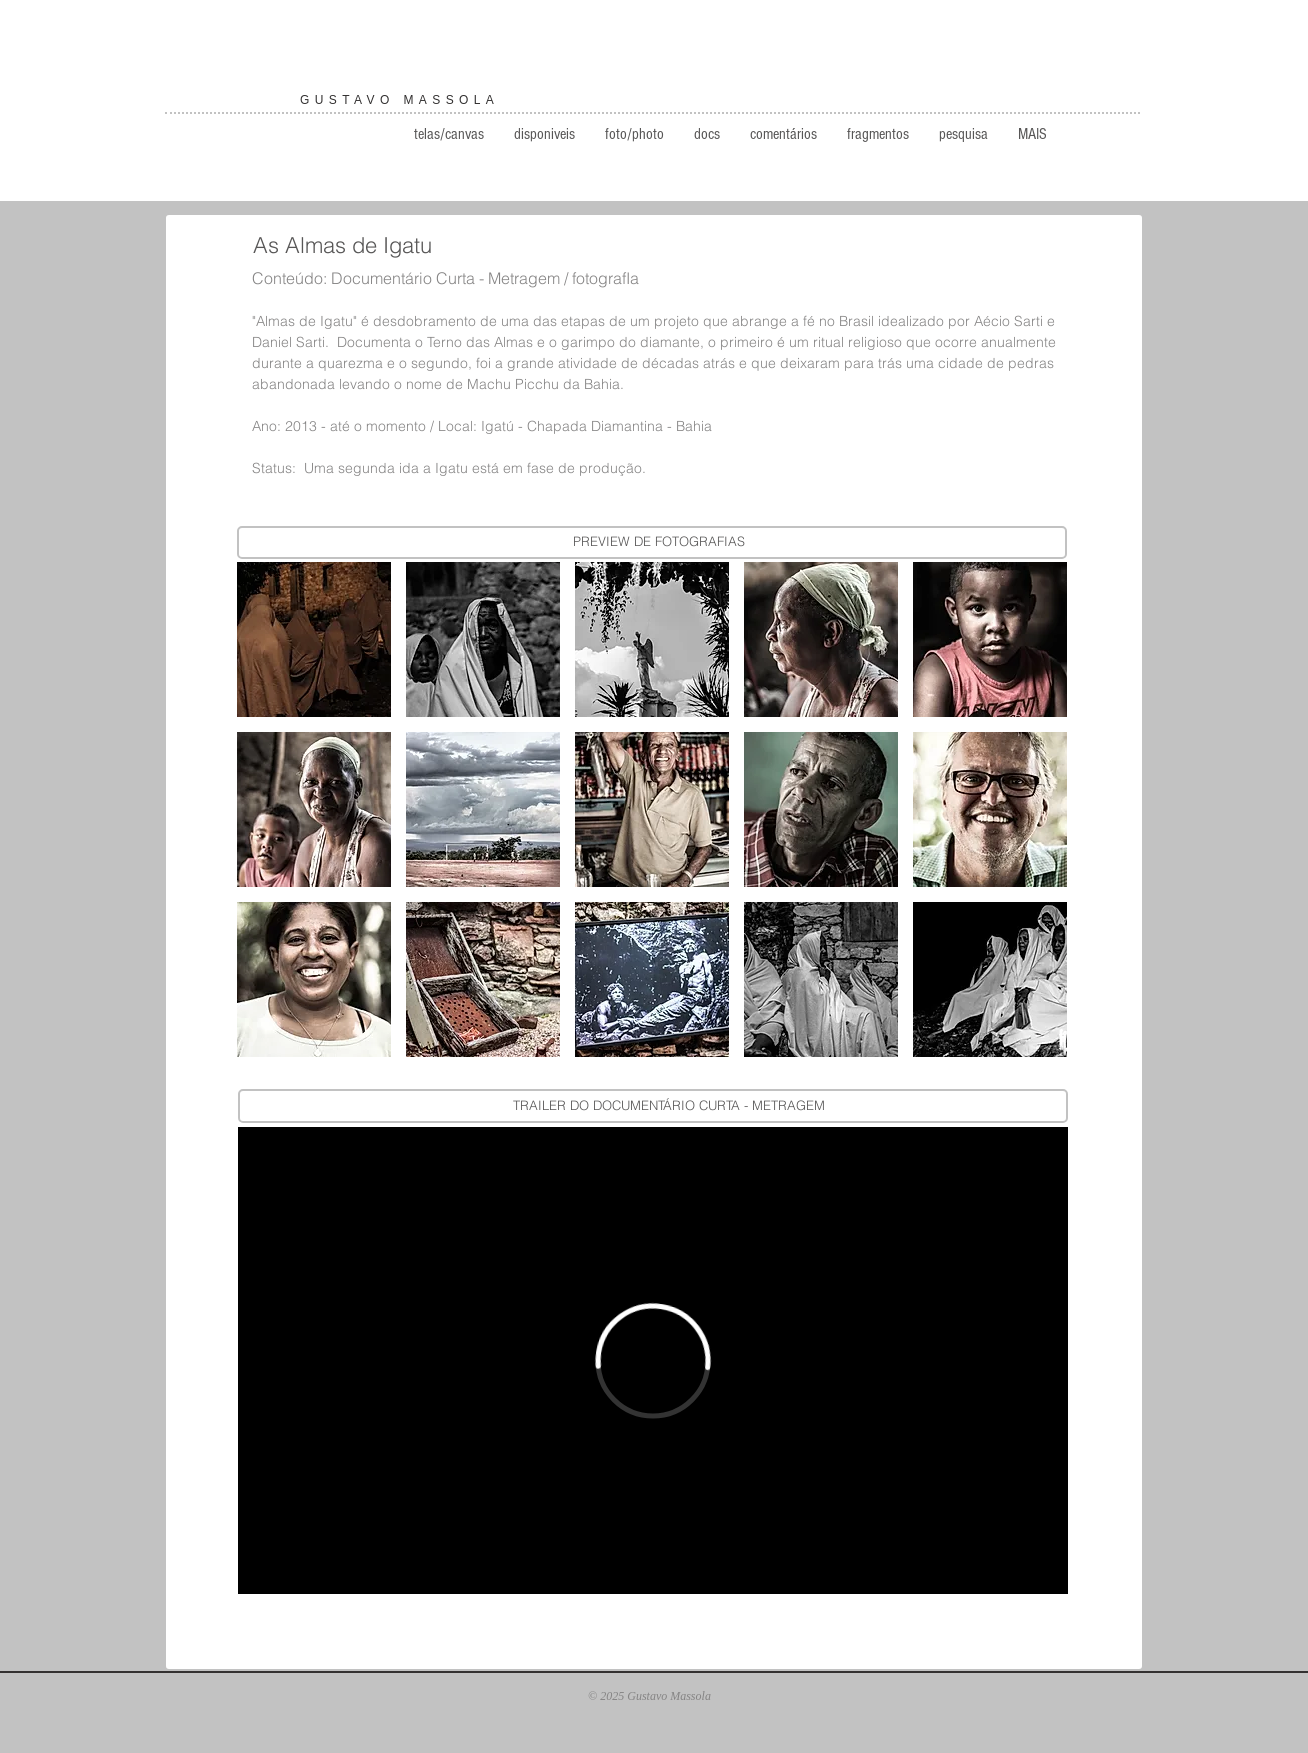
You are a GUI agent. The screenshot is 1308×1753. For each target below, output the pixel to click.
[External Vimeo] (653, 1360)
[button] (314, 639)
